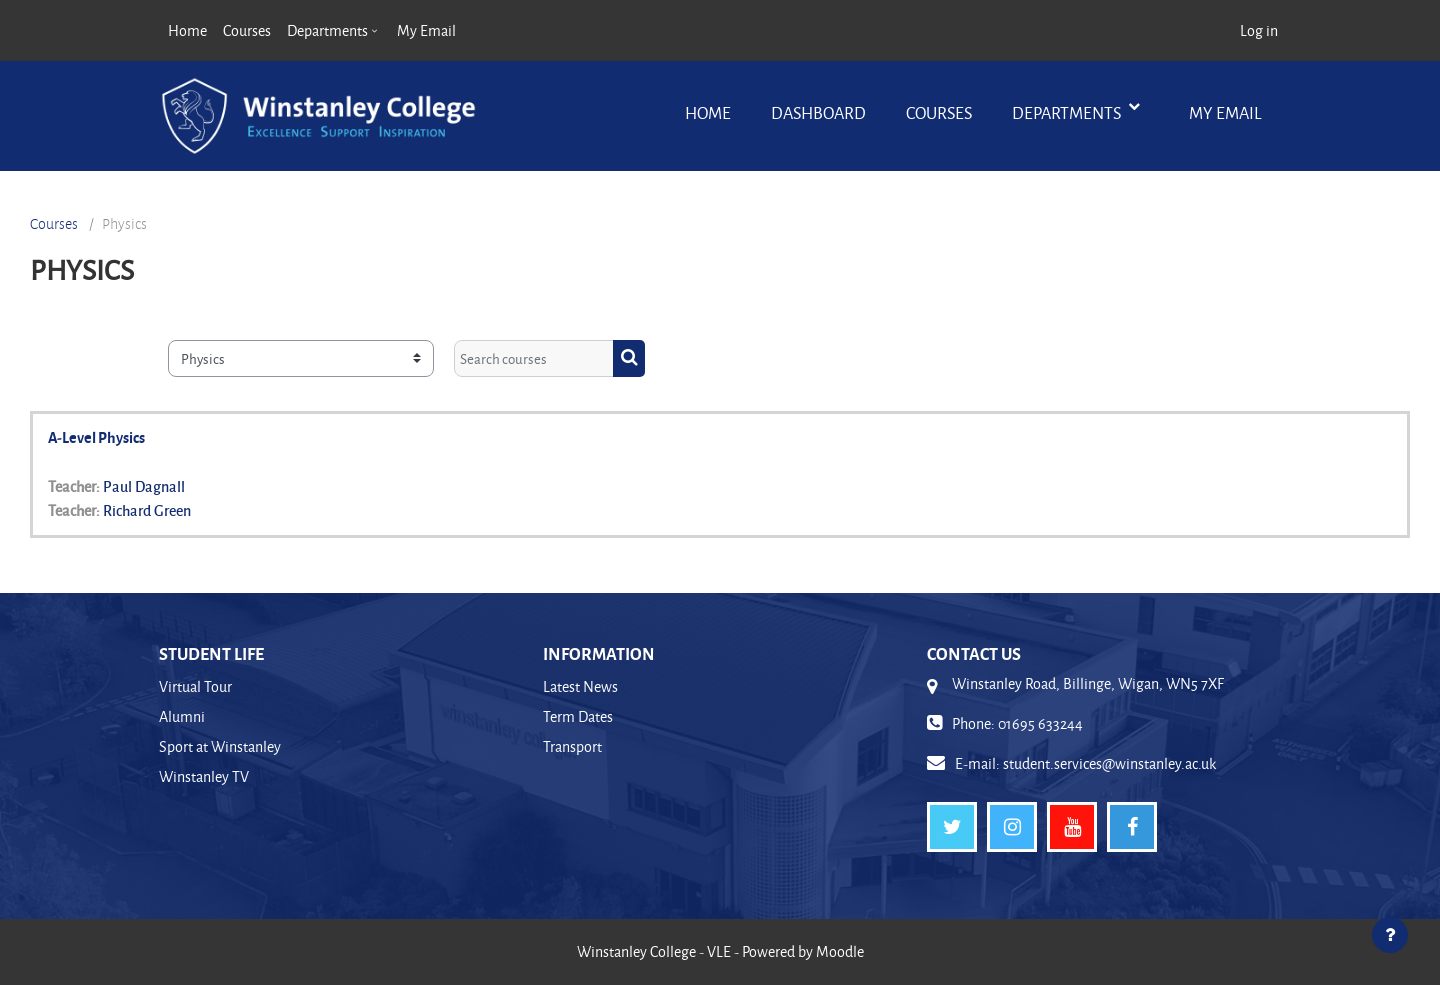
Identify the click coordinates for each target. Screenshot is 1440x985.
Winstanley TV (204, 776)
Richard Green (147, 510)
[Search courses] (534, 358)
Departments (1068, 112)
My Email (1225, 112)
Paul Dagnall (144, 486)
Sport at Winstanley (220, 746)
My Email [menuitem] (426, 30)
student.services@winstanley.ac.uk (1109, 763)
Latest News (580, 686)
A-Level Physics (96, 437)
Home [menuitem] (187, 30)
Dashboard (818, 112)
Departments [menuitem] (327, 30)
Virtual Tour (195, 686)
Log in (1259, 30)
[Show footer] (1390, 935)
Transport (572, 746)
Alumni (182, 716)
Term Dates (578, 716)
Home (708, 112)
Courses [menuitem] (247, 30)
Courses (939, 112)
